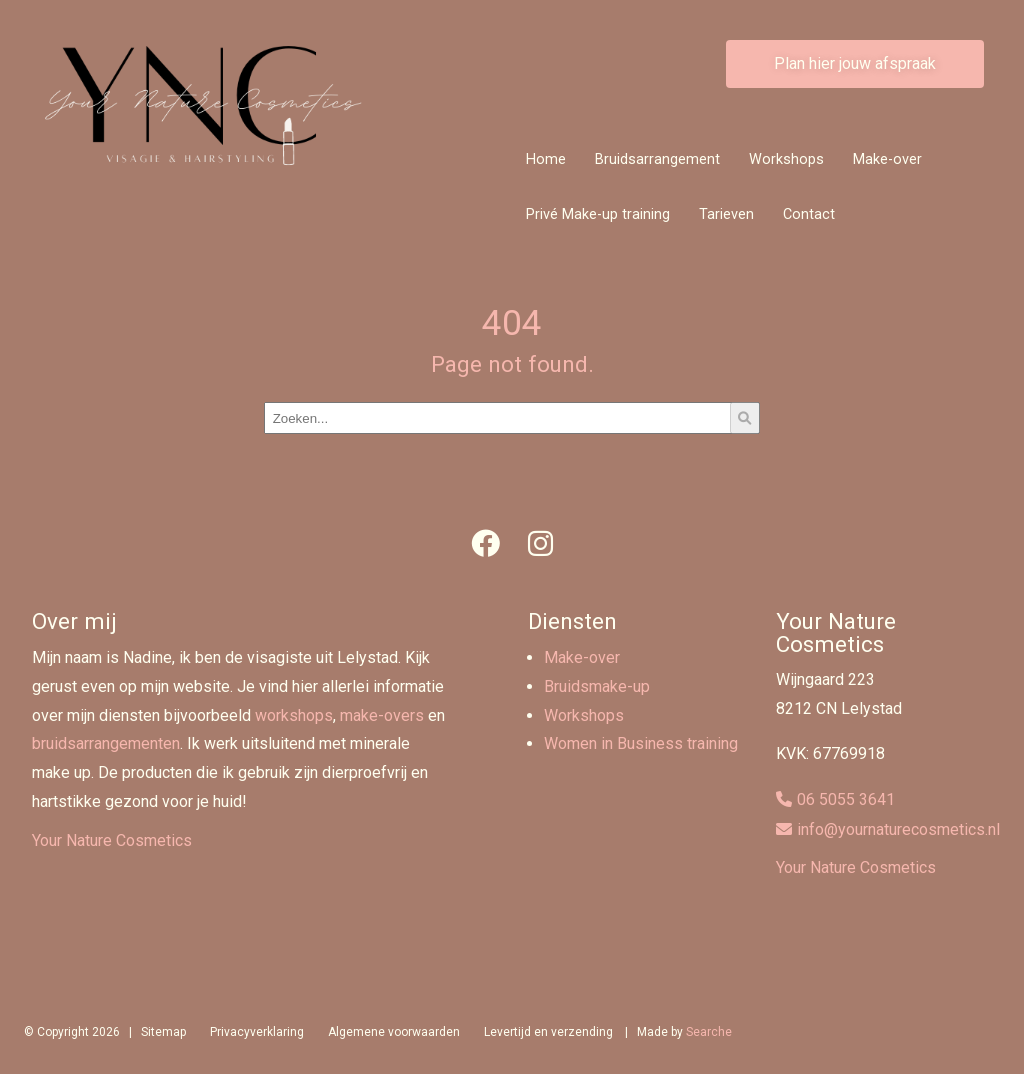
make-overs (382, 715)
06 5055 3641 (846, 799)
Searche (709, 1032)
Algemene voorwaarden (394, 1032)
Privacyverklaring (257, 1032)
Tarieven (726, 214)
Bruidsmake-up (597, 686)
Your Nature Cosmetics (112, 840)
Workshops (786, 159)
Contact (809, 214)
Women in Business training (641, 743)
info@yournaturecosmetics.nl (898, 829)
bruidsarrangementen (106, 743)
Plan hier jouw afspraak (855, 63)
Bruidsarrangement (657, 159)
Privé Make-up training (598, 214)
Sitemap (163, 1032)
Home (546, 159)
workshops (294, 715)
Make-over (887, 159)
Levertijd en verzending (548, 1032)
